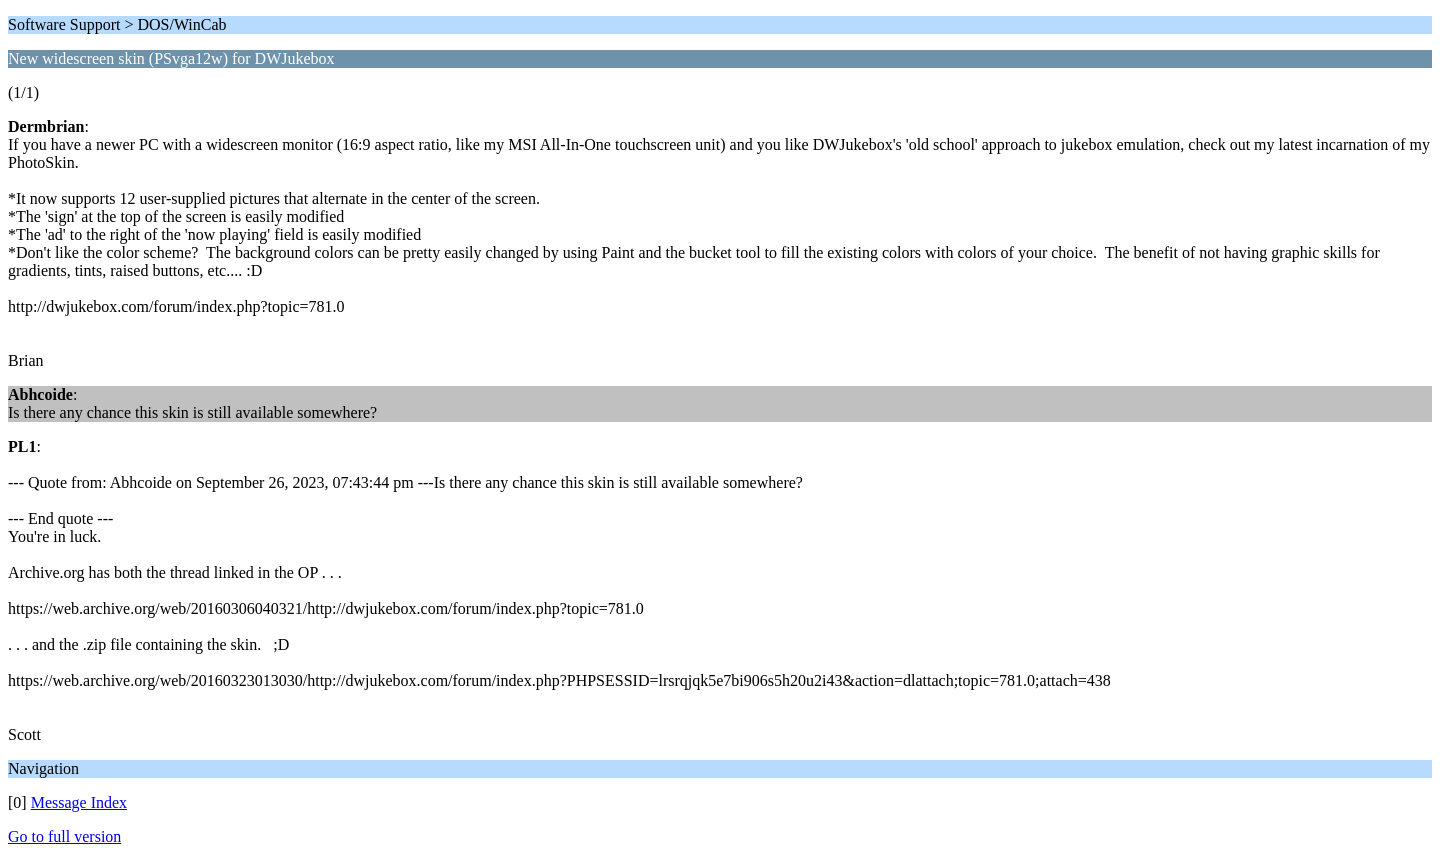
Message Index (79, 802)
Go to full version (64, 836)
